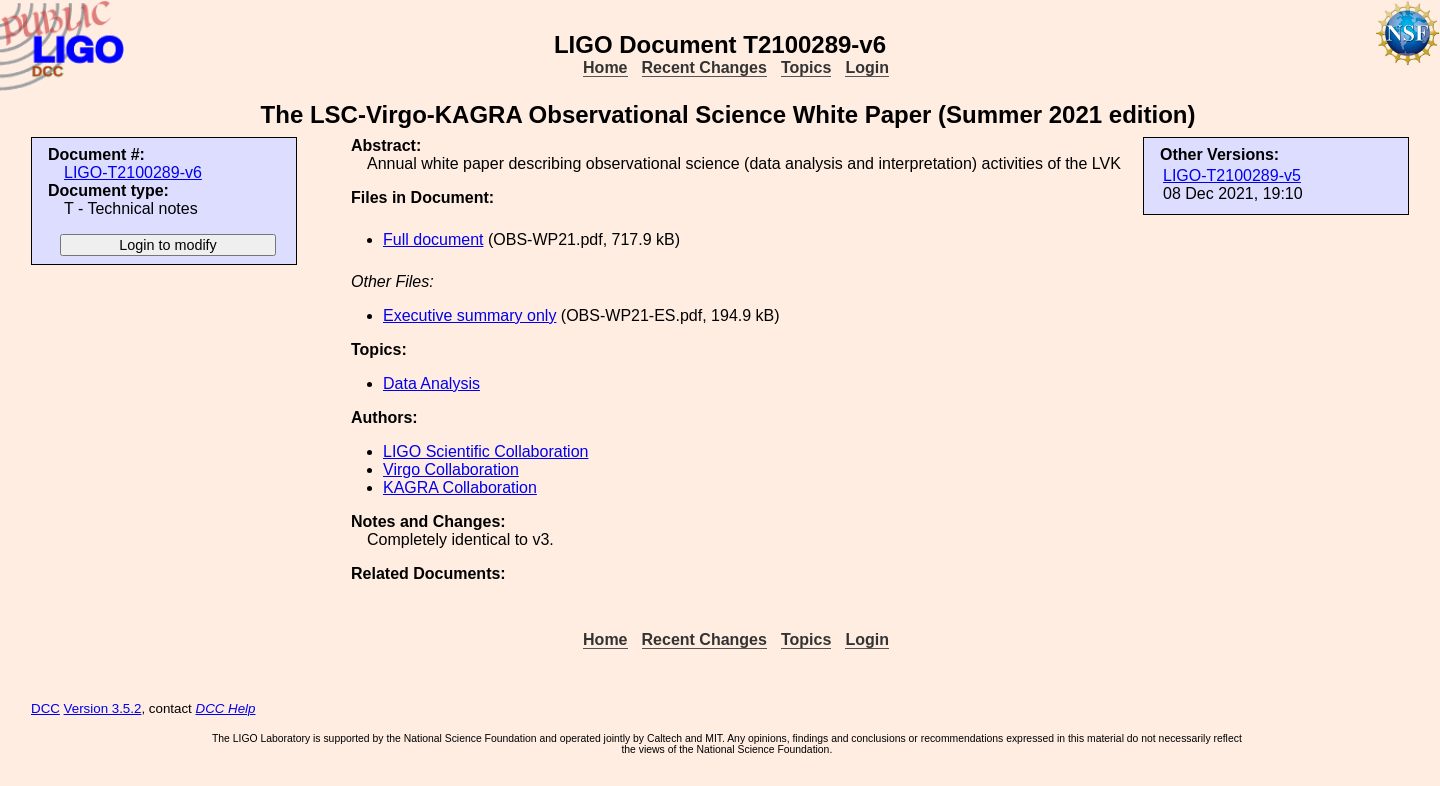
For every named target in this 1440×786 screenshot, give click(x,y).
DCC (45, 708)
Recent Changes (704, 67)
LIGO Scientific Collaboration (485, 451)
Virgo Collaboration (451, 469)
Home (605, 67)
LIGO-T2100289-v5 (1232, 175)
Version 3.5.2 (103, 708)
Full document (433, 239)
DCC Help (226, 708)
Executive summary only (469, 315)
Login (867, 67)
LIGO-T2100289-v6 (133, 172)
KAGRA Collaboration (460, 487)
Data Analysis (431, 383)
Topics (806, 67)
